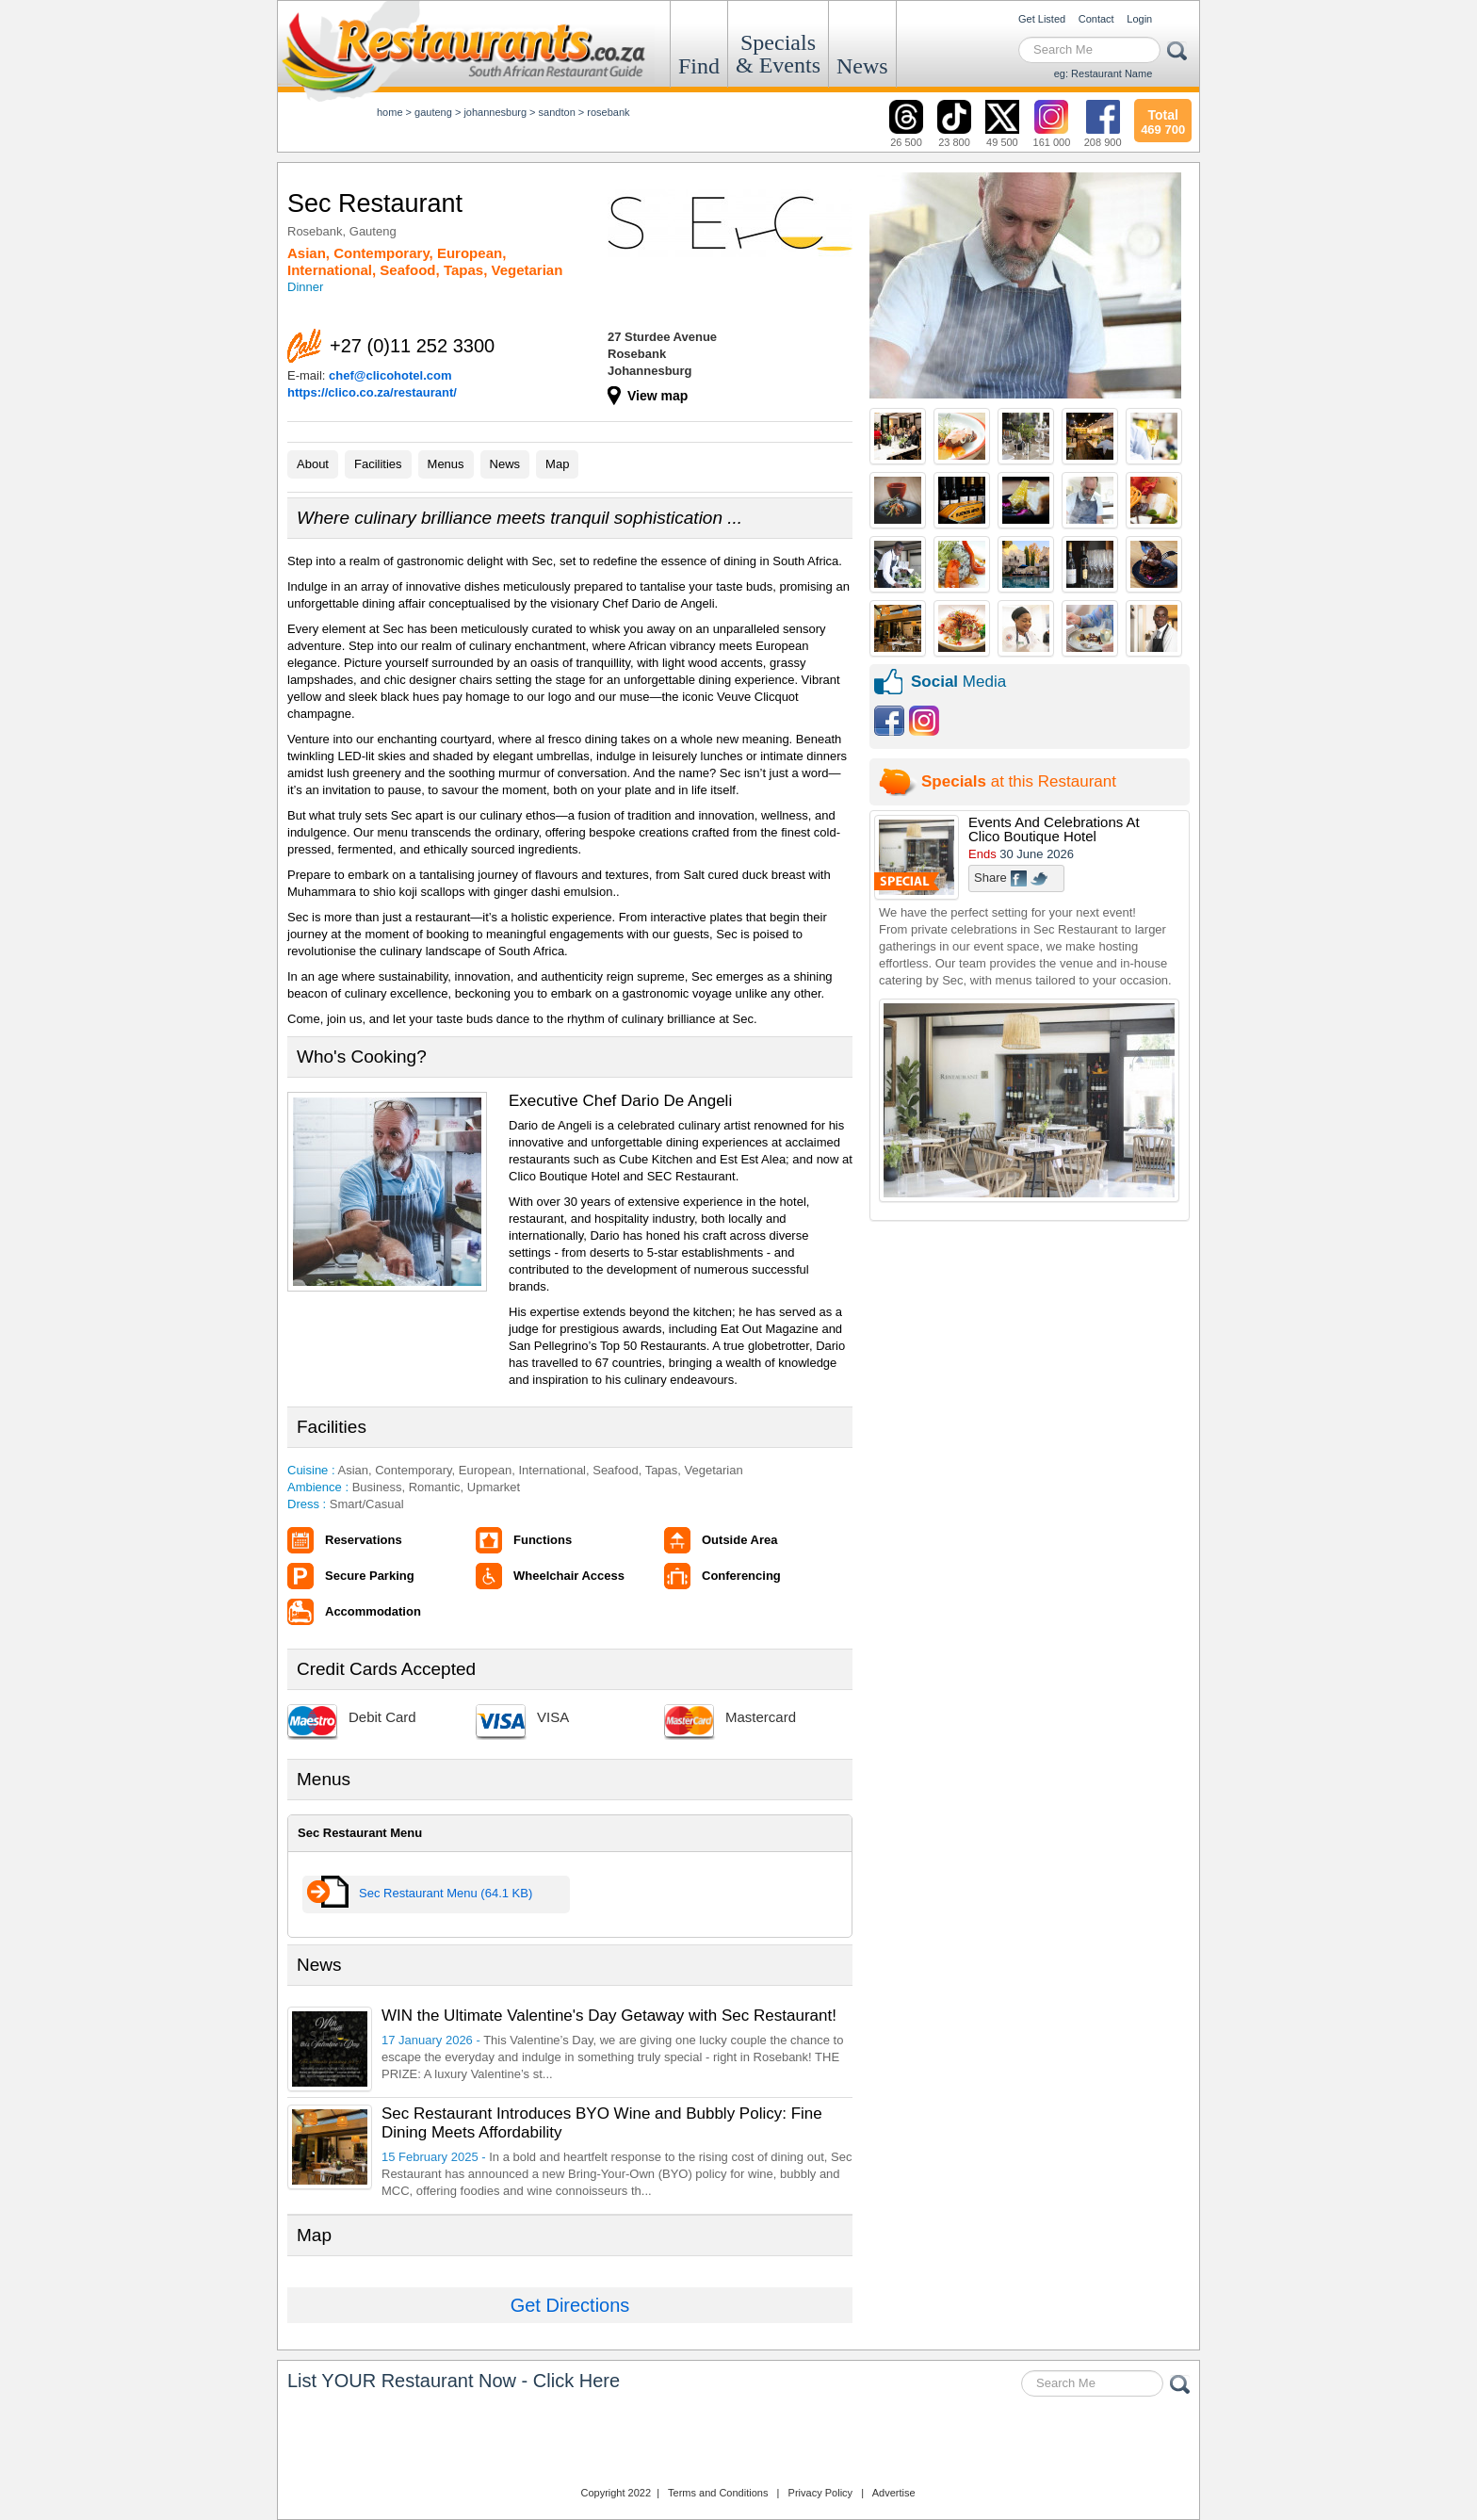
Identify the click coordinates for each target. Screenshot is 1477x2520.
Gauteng (433, 112)
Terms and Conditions (718, 2492)
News (862, 65)
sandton (557, 112)
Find (699, 65)
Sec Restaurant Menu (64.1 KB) (445, 1893)
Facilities (378, 464)
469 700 (1163, 120)
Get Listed (1041, 18)
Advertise (894, 2492)
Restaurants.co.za (738, 2443)
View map (657, 395)
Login (1139, 18)
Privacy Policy (820, 2492)
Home (390, 112)
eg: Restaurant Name (1103, 73)
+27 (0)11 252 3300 (412, 345)
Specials (778, 53)
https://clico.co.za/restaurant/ (372, 392)
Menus (446, 464)
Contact (1096, 18)
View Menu (328, 1894)
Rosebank (608, 112)
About (313, 464)
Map (557, 464)
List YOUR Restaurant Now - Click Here (453, 2380)
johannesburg (495, 112)
